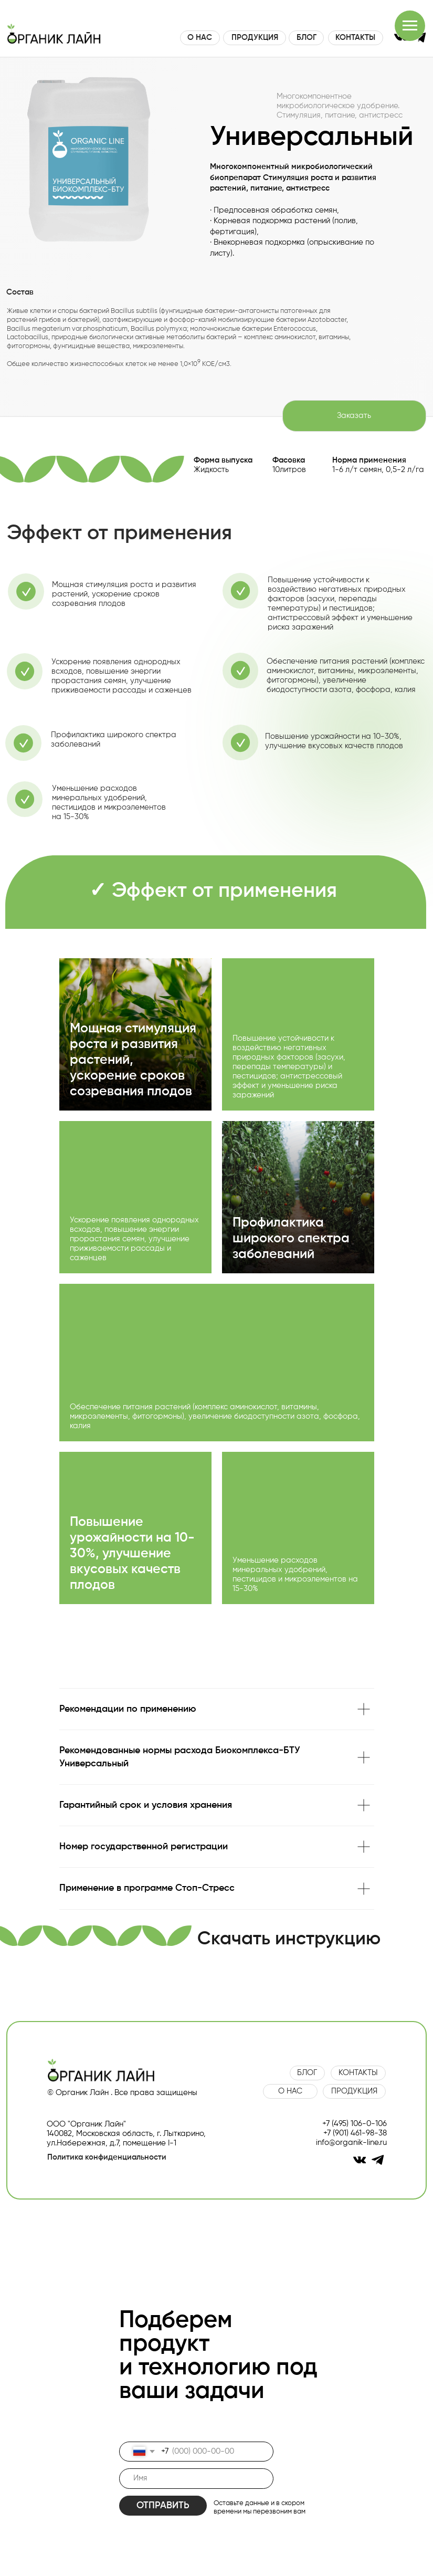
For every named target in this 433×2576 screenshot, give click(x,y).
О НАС (199, 37)
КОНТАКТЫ (355, 37)
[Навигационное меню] (410, 25)
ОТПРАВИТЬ (162, 2505)
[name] (196, 2478)
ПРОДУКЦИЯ (254, 37)
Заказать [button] (354, 416)
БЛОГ (306, 37)
